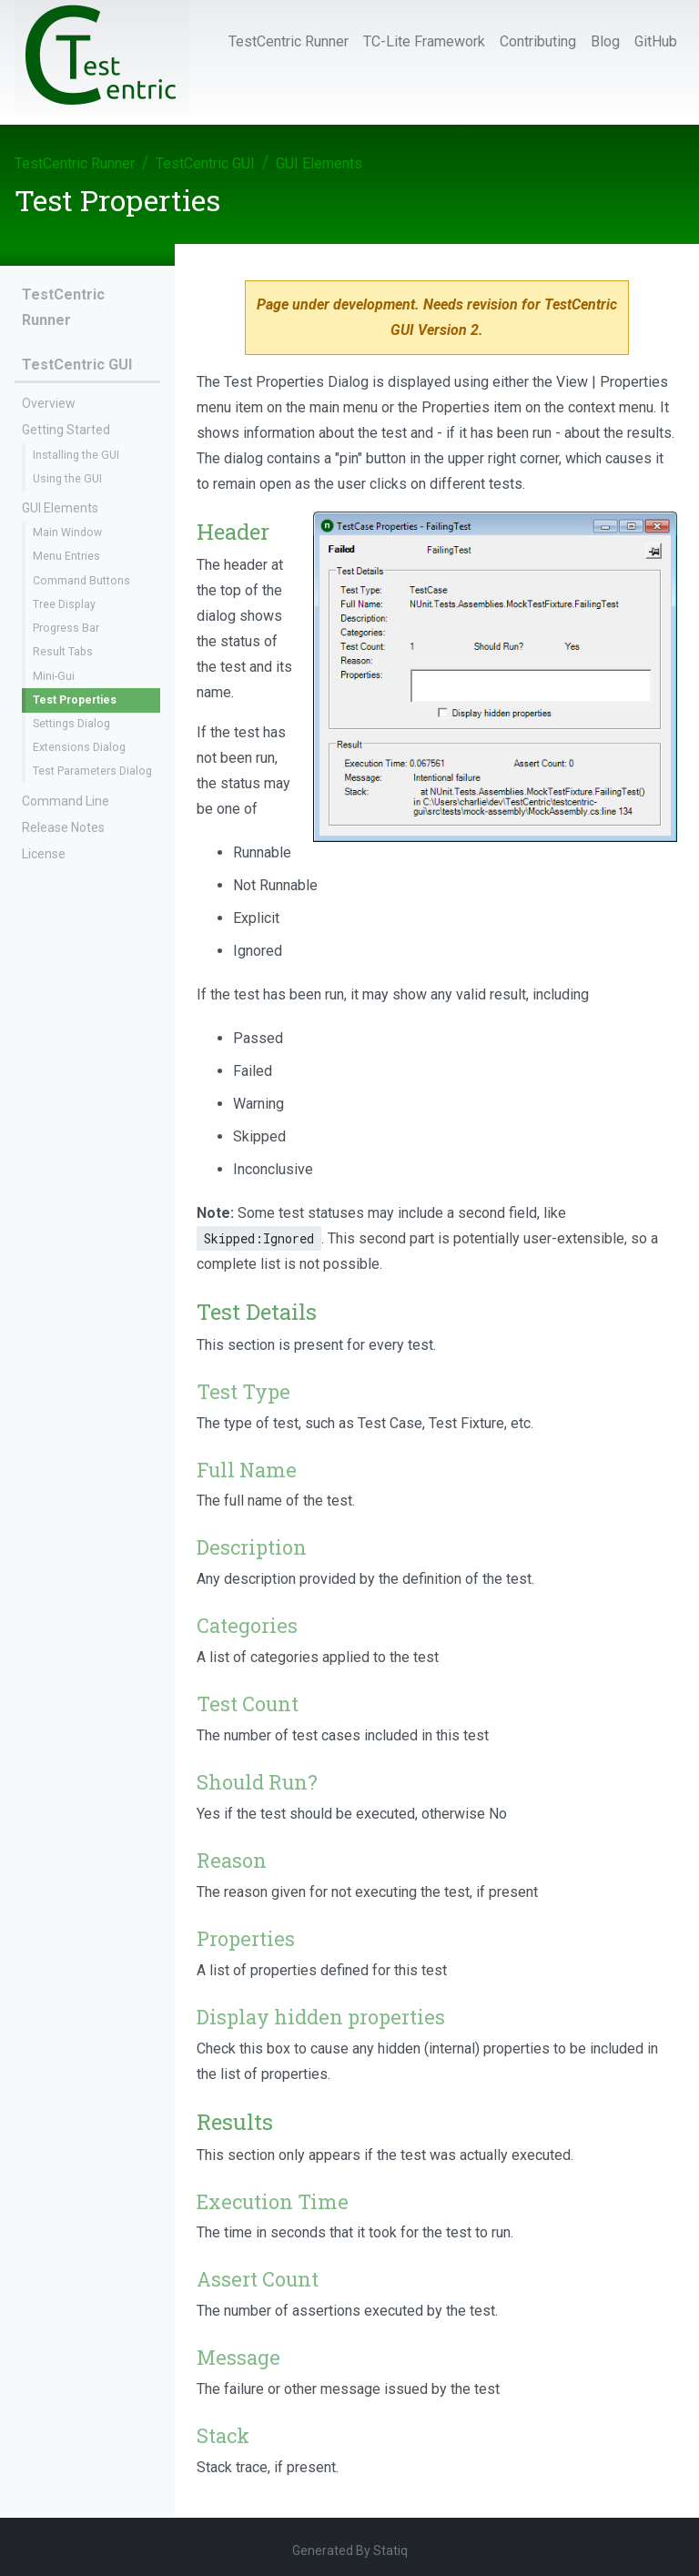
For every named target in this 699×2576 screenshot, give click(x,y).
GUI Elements (319, 163)
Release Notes (63, 827)
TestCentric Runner (288, 41)
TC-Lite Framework (424, 41)
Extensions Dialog (79, 747)
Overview (49, 403)
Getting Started (66, 429)
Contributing (538, 41)
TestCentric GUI (205, 163)
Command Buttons (81, 580)
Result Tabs (63, 651)
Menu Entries (66, 556)
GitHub (655, 41)
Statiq (390, 2550)
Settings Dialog (71, 723)
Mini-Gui (54, 676)
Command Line (65, 801)
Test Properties (74, 700)
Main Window (67, 532)
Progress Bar (66, 628)
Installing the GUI (76, 455)
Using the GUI (67, 478)
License (44, 854)
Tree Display (64, 604)
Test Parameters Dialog (92, 771)
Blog (605, 41)
